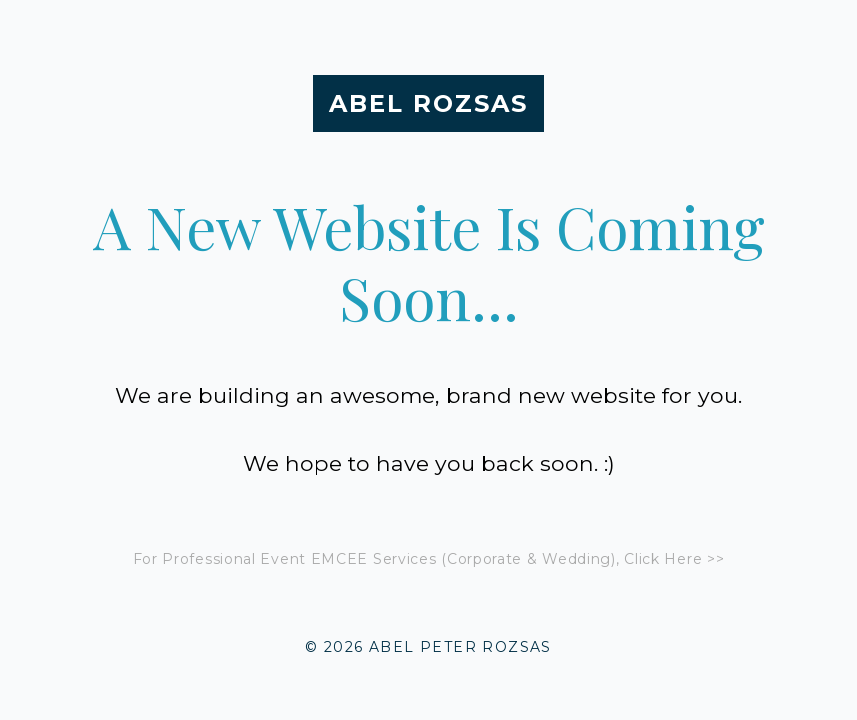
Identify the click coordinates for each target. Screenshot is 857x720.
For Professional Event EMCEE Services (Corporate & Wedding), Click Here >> (429, 559)
